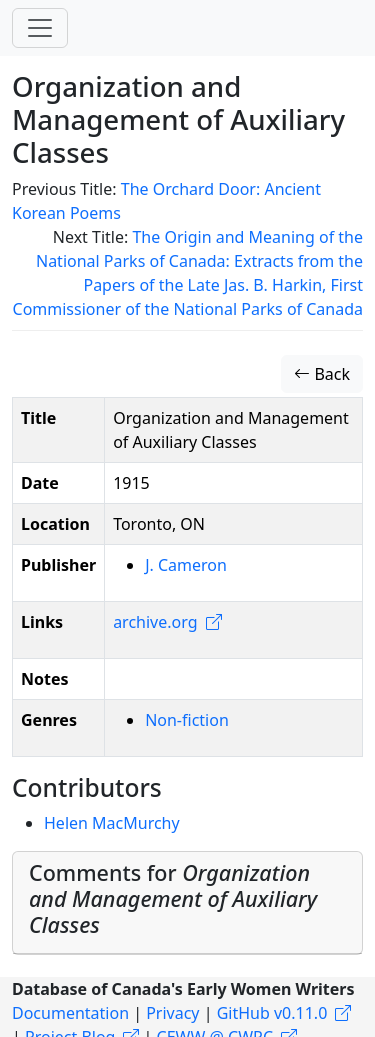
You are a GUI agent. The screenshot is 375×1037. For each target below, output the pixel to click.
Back (322, 374)
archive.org (155, 622)
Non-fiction (187, 720)
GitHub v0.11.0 (272, 1013)
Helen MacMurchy (112, 823)
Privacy (172, 1013)
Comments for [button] (173, 898)
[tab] (187, 903)
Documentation (70, 1013)
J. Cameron (186, 565)
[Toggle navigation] (40, 28)
